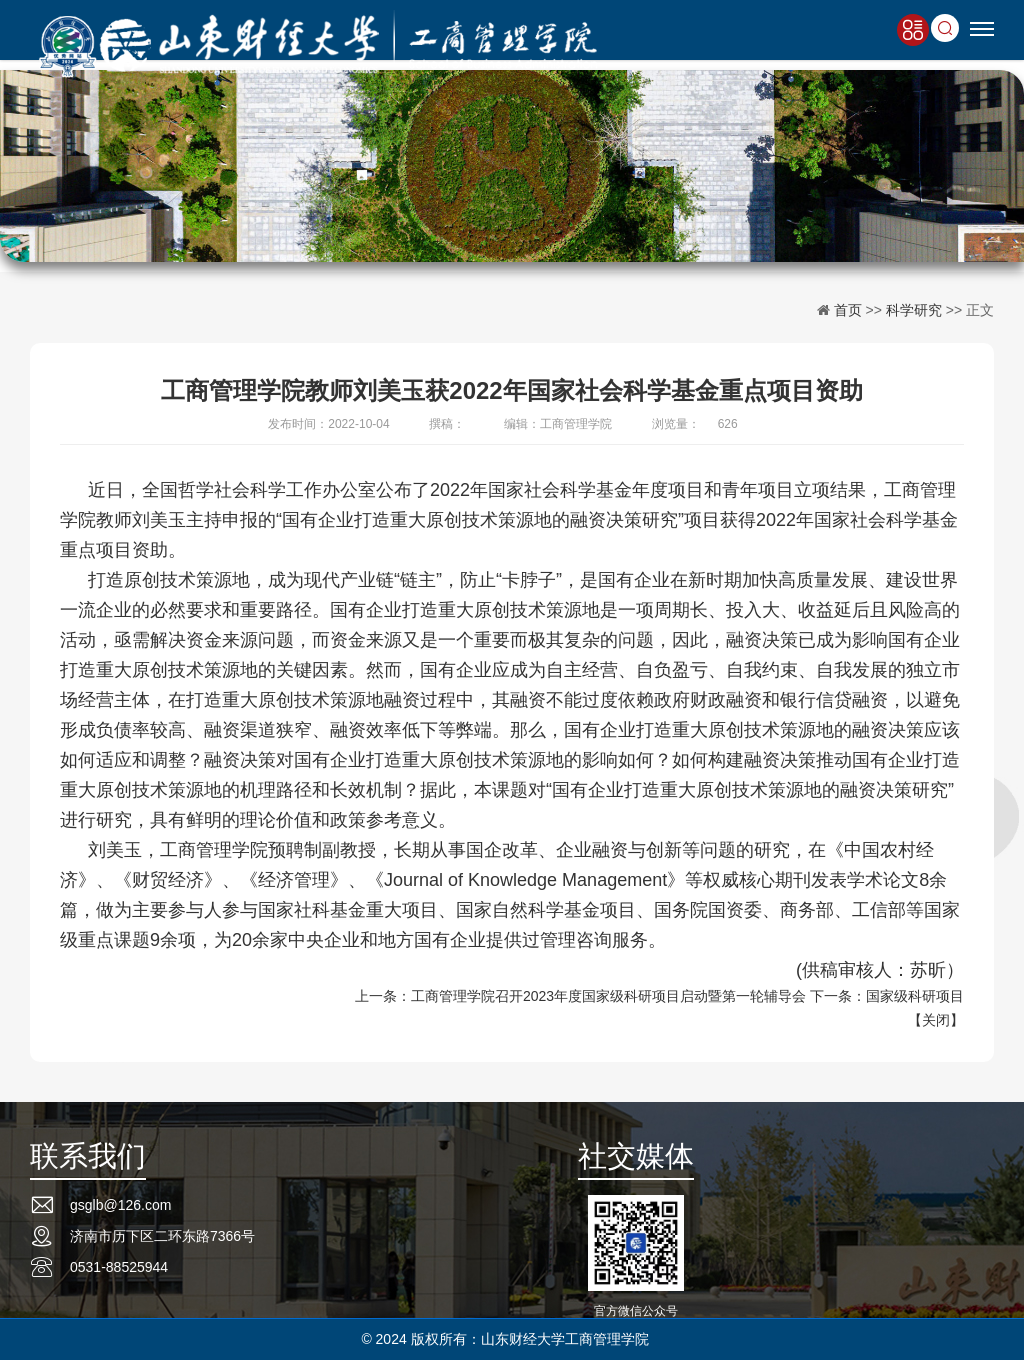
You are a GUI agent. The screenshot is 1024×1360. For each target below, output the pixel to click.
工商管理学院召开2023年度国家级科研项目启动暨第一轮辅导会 (608, 996)
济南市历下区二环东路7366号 (162, 1236)
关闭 (936, 1020)
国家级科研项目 (915, 996)
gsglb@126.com (120, 1205)
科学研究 (914, 310)
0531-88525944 (119, 1267)
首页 (848, 310)
